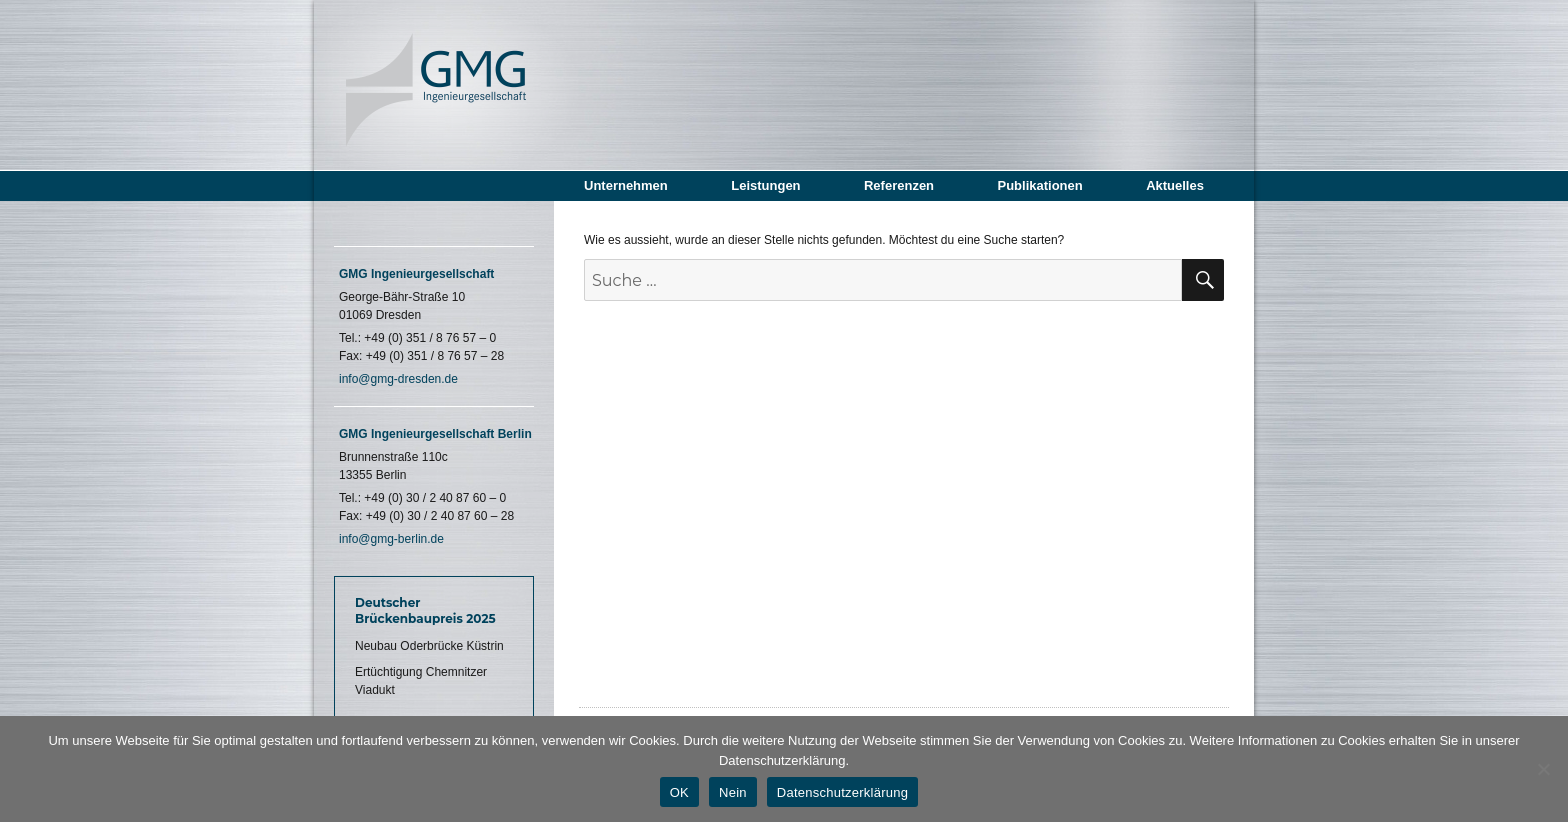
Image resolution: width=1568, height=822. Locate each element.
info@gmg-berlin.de (391, 539)
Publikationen (1039, 185)
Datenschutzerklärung (842, 792)
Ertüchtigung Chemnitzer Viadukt (421, 681)
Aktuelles (1175, 185)
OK (679, 792)
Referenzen (899, 185)
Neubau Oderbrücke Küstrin (429, 646)
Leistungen (765, 185)
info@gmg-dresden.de (398, 379)
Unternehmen (626, 185)
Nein (733, 792)
